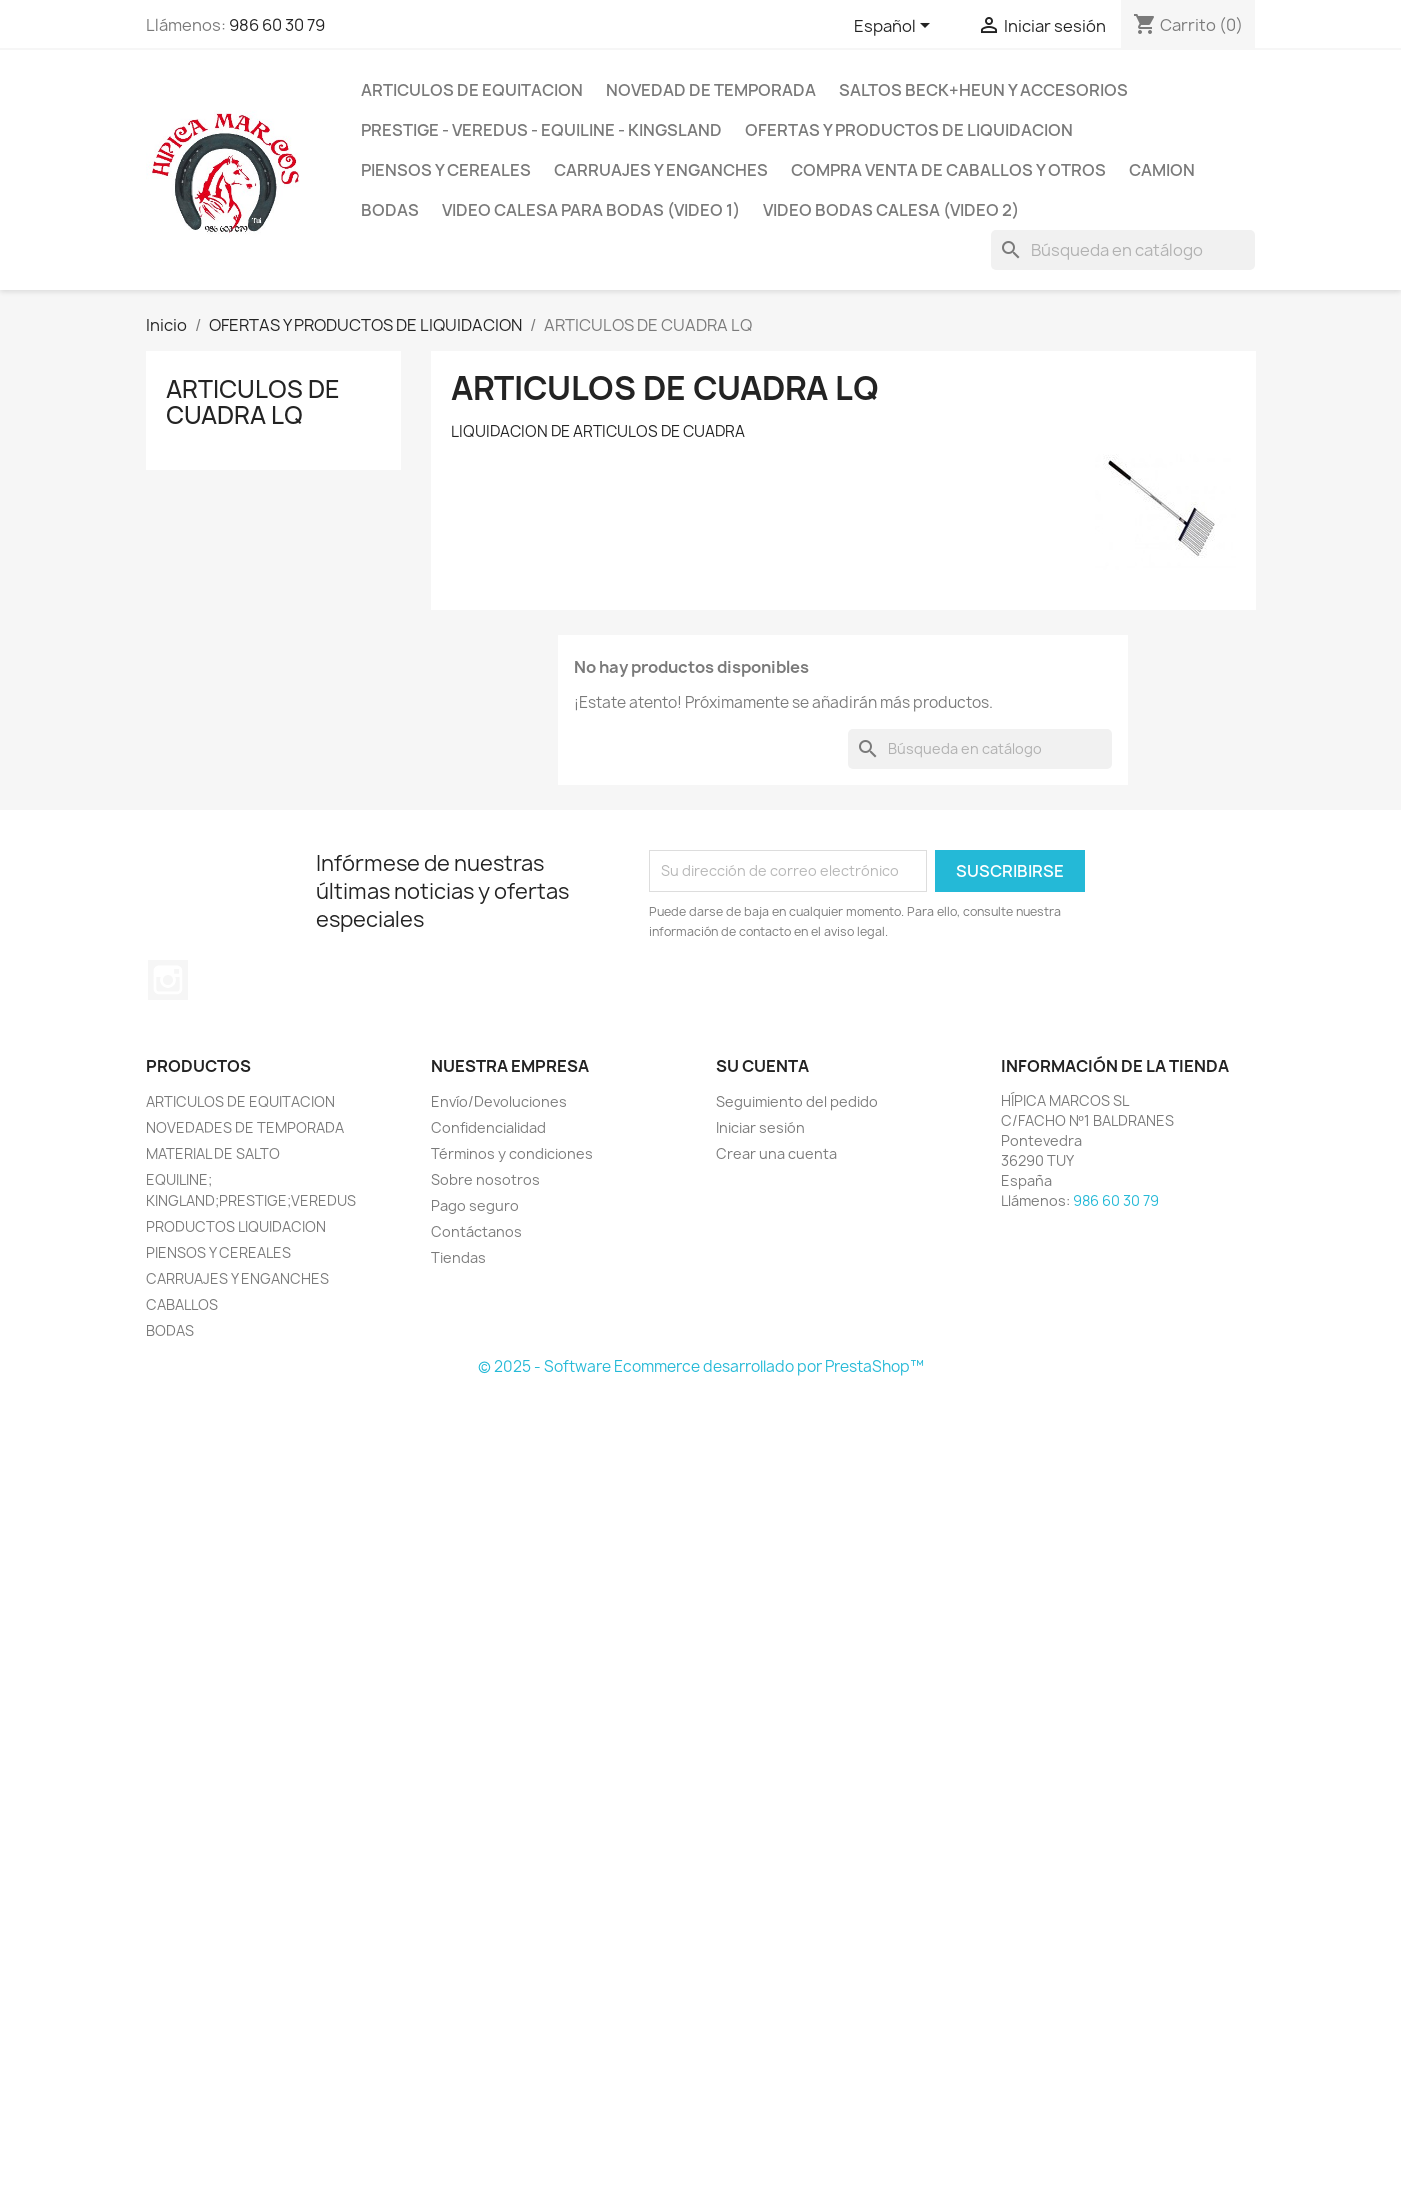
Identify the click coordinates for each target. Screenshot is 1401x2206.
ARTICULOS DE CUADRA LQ (253, 402)
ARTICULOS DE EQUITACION (472, 90)
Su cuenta (762, 1066)
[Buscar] (1123, 250)
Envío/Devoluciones (499, 1101)
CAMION (1162, 170)
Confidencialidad (488, 1127)
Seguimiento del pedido (797, 1101)
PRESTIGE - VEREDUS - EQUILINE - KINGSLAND (541, 130)
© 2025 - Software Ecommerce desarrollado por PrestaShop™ (701, 1366)
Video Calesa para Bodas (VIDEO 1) (591, 210)
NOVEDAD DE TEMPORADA (711, 90)
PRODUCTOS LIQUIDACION (236, 1226)
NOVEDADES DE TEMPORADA (245, 1127)
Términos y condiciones (512, 1153)
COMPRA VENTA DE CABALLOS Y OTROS (948, 170)
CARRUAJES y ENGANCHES (661, 170)
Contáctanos (476, 1231)
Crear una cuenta (776, 1153)
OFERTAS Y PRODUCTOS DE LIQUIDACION (909, 130)
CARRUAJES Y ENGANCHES (237, 1278)
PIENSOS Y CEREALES (446, 170)
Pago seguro (475, 1205)
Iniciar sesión (760, 1127)
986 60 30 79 (277, 25)
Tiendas (458, 1257)
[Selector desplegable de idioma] (895, 27)
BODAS (390, 210)
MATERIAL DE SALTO (213, 1153)
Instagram (168, 980)
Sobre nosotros (485, 1179)
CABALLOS (182, 1304)
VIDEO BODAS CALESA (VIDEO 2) (891, 210)
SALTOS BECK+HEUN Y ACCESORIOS (983, 90)
